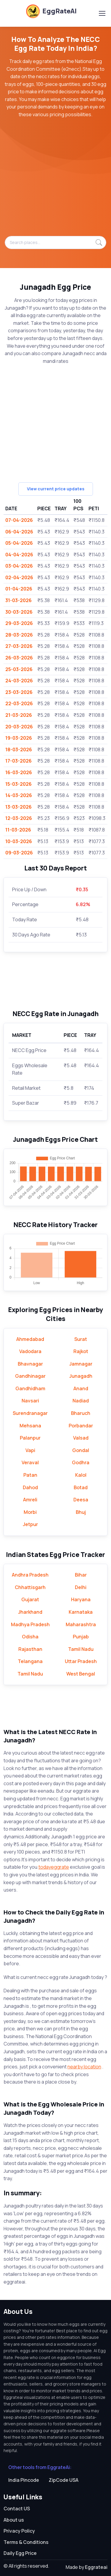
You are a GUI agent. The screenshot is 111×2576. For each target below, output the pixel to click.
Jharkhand (30, 1612)
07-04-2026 (19, 520)
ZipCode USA (63, 2480)
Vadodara (30, 1351)
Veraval (30, 1462)
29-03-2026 (19, 623)
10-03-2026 (18, 841)
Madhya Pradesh (30, 1624)
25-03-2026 (19, 669)
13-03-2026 (18, 807)
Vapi (30, 1450)
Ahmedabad (30, 1339)
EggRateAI (51, 11)
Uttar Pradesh (81, 1661)
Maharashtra (81, 1624)
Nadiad (81, 1400)
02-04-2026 (19, 577)
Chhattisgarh (30, 1587)
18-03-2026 (18, 749)
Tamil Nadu (81, 1649)
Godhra (80, 1462)
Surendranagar (30, 1413)
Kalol (80, 1475)
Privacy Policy (19, 2531)
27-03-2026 (19, 646)
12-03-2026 (18, 818)
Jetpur (30, 1524)
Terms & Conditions (26, 2542)
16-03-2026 (18, 772)
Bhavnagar (30, 1364)
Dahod (30, 1487)
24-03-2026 (19, 680)
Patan (30, 1475)
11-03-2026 (18, 829)
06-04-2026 (19, 531)
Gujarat (30, 1599)
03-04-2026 (19, 566)
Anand (80, 1388)
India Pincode (23, 2480)
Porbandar (81, 1425)
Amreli (30, 1499)
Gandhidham (30, 1388)
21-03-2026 (18, 715)
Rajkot (80, 1351)
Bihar (81, 1575)
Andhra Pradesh (30, 1575)
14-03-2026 (18, 795)
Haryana (81, 1599)
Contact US (17, 2508)
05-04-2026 (19, 543)
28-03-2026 (19, 635)
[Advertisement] (55, 180)
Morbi (30, 1512)
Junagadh (80, 1376)
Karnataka (81, 1612)
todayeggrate (53, 1867)
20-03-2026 (19, 726)
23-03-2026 (19, 692)
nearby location (84, 2066)
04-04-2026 (19, 554)
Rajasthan (30, 1649)
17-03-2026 (18, 761)
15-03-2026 (18, 784)
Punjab (81, 1636)
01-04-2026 (18, 588)
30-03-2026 (19, 612)
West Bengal (80, 1673)
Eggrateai (96, 2567)
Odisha (30, 1636)
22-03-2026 (19, 703)
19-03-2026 (18, 738)
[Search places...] (55, 242)
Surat (80, 1339)
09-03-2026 (19, 852)
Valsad (81, 1438)
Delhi (80, 1587)
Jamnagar (80, 1364)
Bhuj (81, 1512)
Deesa (80, 1499)
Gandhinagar (30, 1376)
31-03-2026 (18, 600)
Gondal (80, 1450)
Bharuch (80, 1413)
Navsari (30, 1400)
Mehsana (30, 1425)
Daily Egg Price (20, 2553)
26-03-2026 (19, 657)
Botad (81, 1487)
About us (14, 2520)
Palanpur (30, 1438)
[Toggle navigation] (101, 13)
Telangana (30, 1661)
